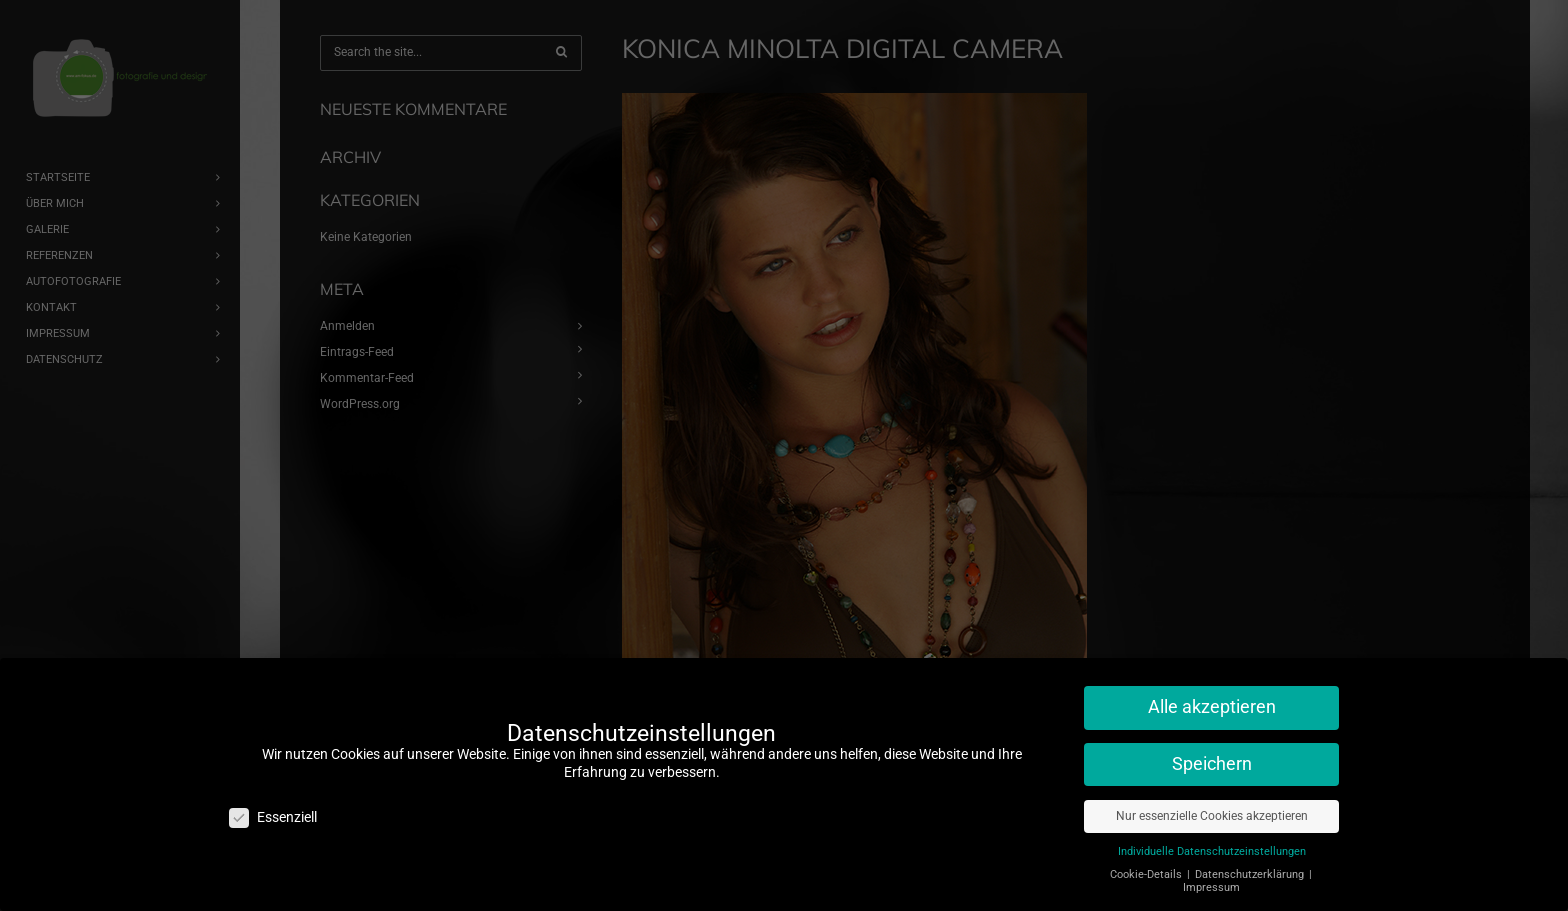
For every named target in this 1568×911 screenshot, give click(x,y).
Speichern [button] (1212, 757)
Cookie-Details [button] (1147, 866)
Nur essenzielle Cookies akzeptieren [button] (1212, 808)
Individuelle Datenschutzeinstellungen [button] (1212, 843)
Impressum (1211, 880)
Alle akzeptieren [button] (1212, 700)
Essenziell (273, 809)
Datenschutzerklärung (1251, 866)
